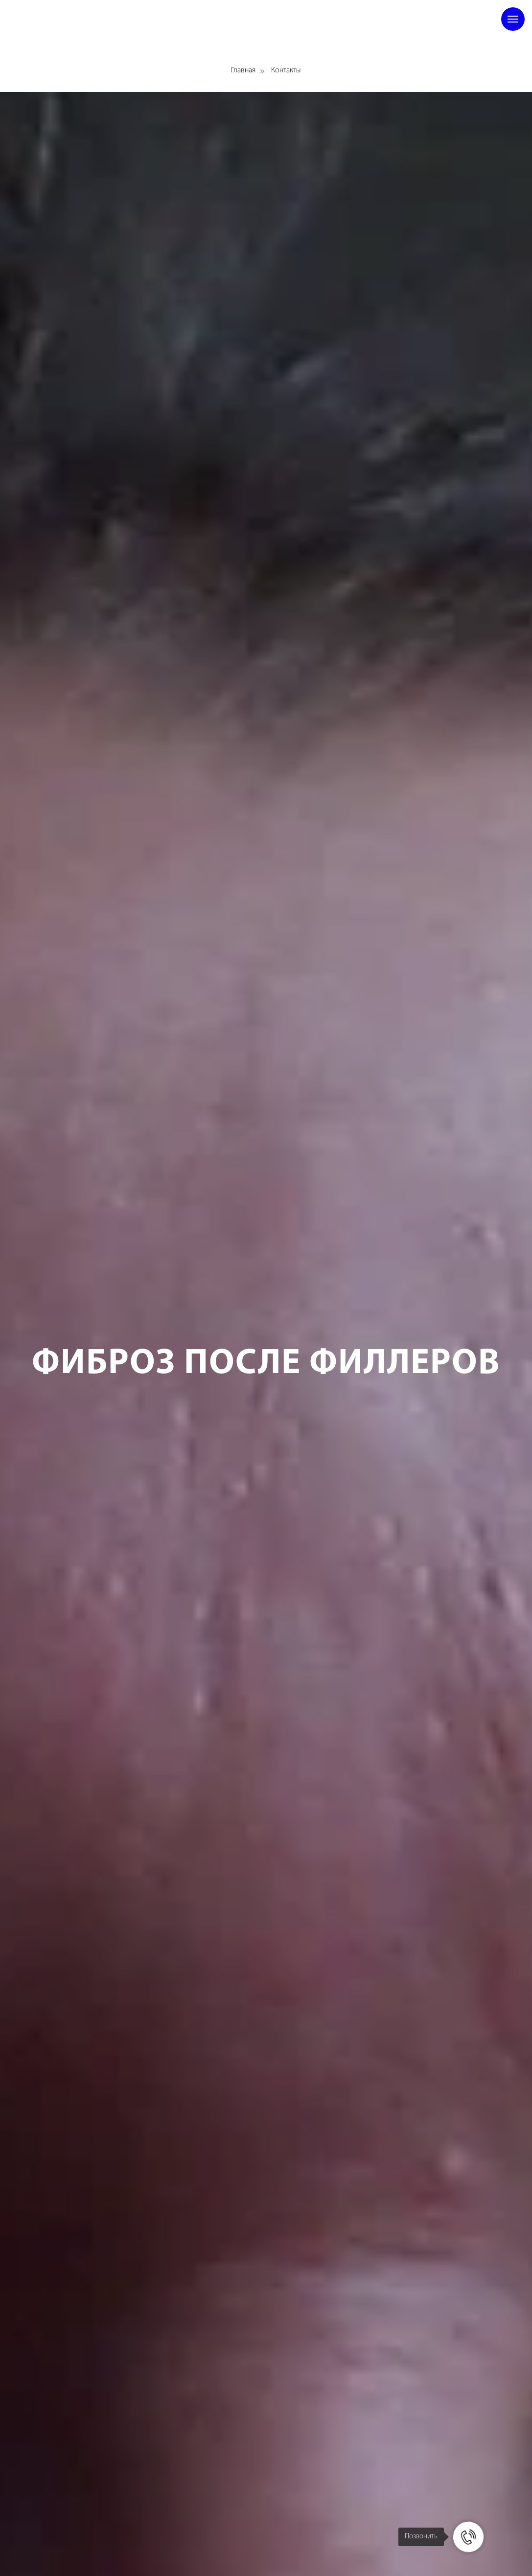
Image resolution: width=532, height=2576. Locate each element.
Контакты (286, 70)
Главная (243, 70)
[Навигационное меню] (513, 19)
